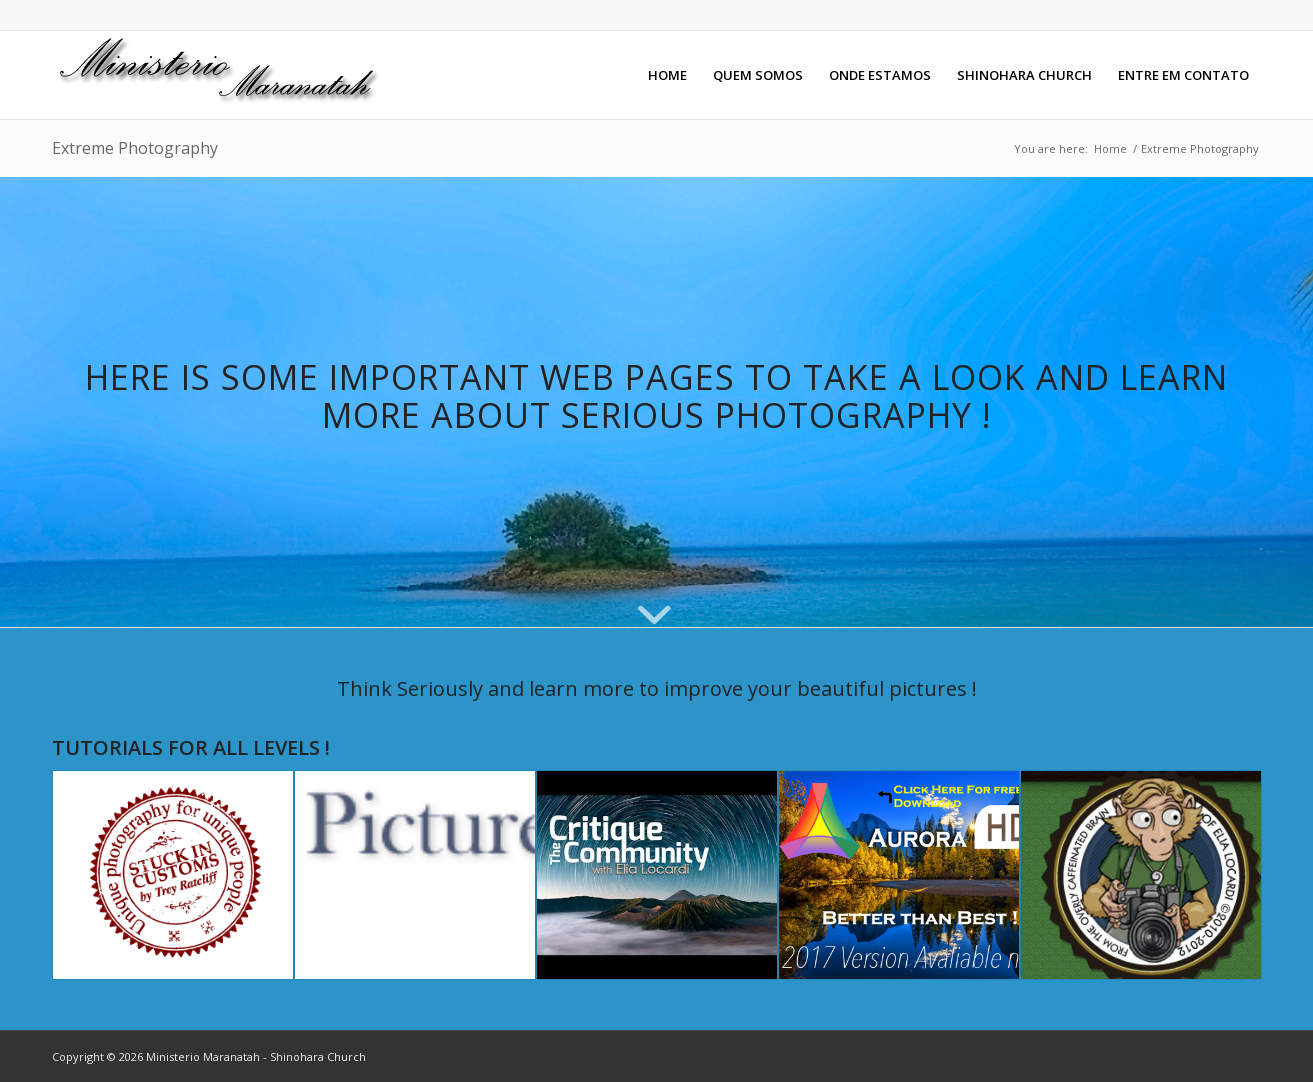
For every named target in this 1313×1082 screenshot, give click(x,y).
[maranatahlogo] (222, 75)
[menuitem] (667, 75)
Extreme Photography (135, 148)
